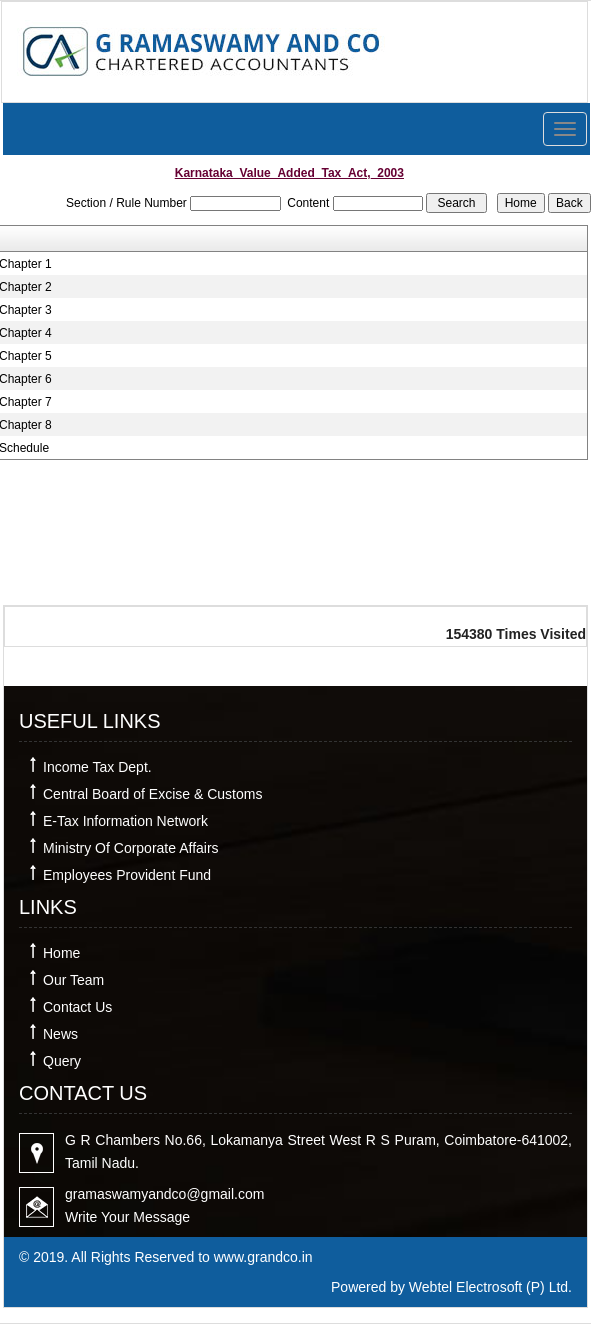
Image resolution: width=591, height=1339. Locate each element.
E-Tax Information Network (125, 821)
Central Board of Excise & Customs (152, 794)
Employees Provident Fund (127, 875)
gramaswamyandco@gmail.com (164, 1194)
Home (61, 953)
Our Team (73, 980)
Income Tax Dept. (97, 767)
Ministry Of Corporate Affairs (131, 848)
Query (62, 1061)
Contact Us (77, 1007)
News (60, 1034)
